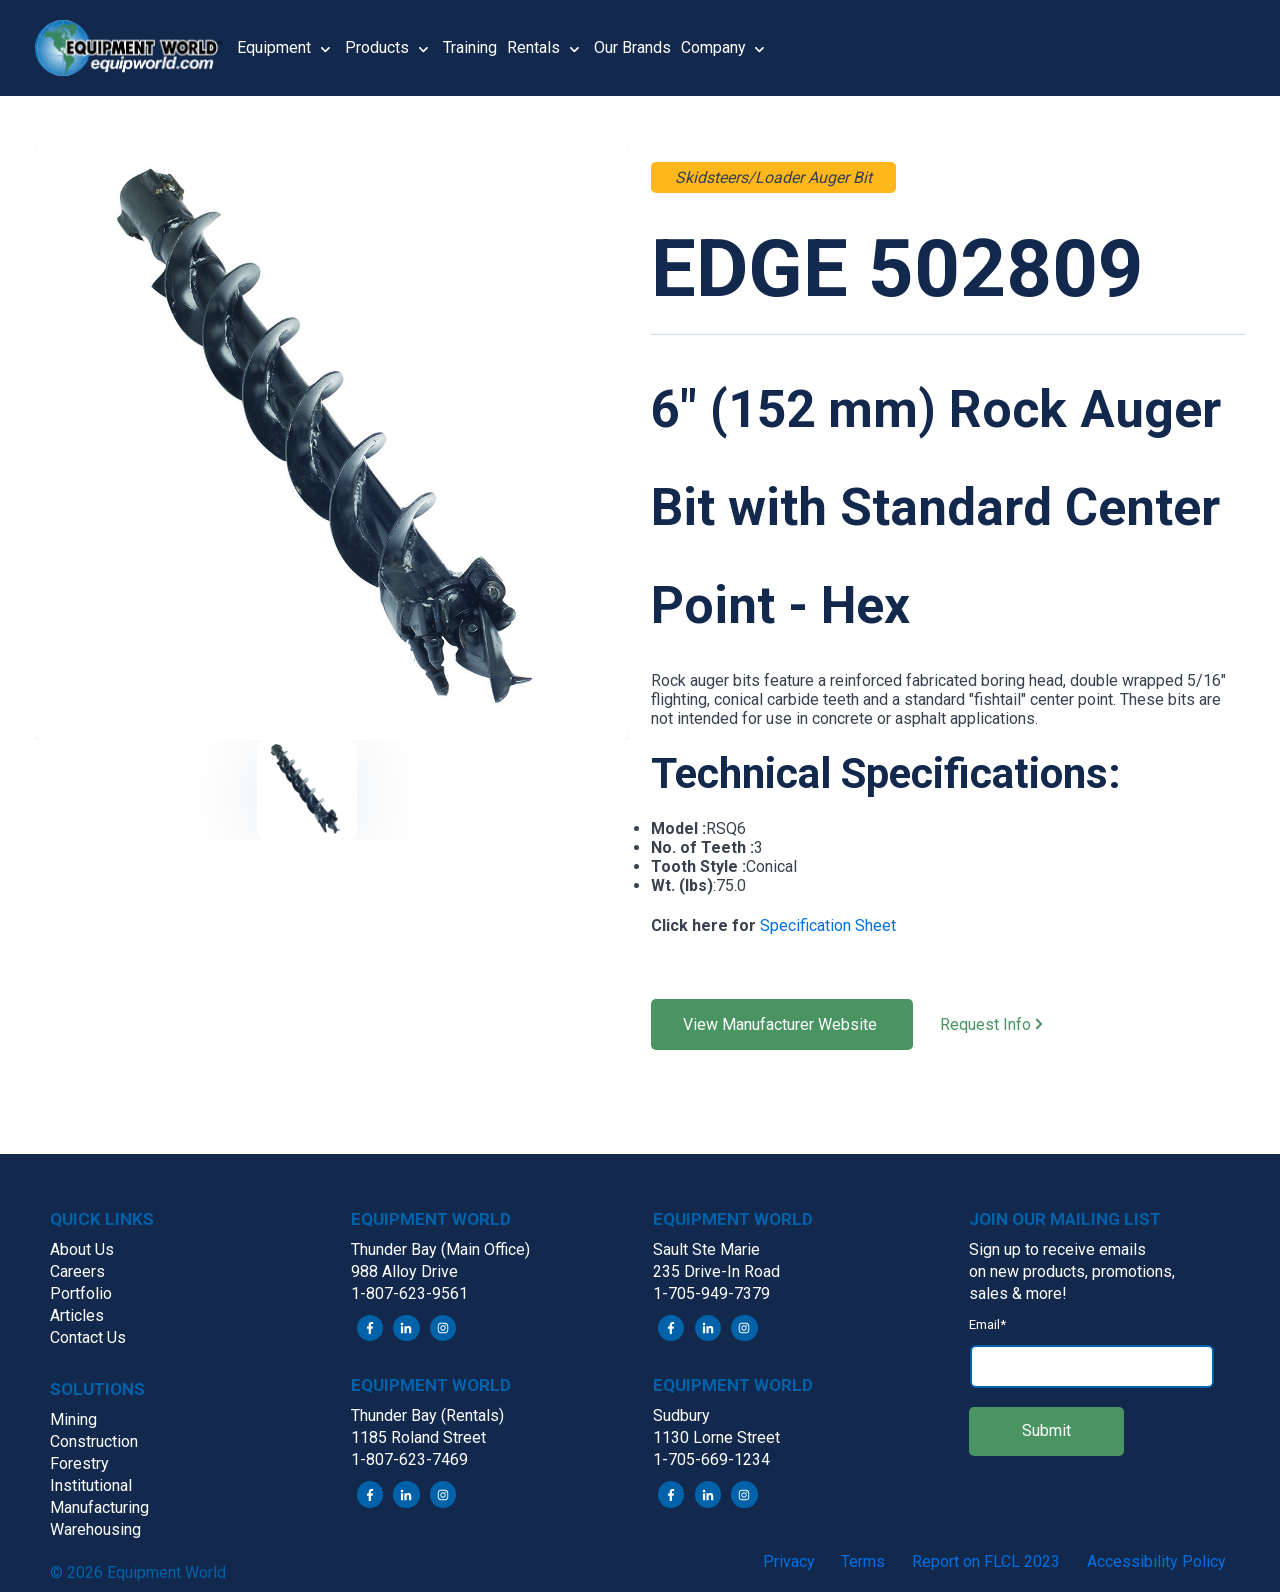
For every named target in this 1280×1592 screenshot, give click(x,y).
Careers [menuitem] (77, 1271)
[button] (136, 48)
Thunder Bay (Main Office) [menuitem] (440, 1249)
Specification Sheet (828, 925)
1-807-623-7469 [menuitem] (409, 1460)
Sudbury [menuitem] (681, 1416)
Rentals (533, 47)
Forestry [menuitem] (79, 1463)
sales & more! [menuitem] (1018, 1293)
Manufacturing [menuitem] (99, 1507)
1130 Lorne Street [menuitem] (716, 1438)
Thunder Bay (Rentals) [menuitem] (427, 1416)
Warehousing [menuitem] (95, 1529)
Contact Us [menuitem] (88, 1337)
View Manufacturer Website (782, 1024)
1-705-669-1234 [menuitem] (711, 1460)
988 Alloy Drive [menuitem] (404, 1271)
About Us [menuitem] (82, 1249)
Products (377, 47)
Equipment (274, 47)
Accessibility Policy (1156, 1561)
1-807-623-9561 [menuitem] (409, 1293)
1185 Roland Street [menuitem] (418, 1438)
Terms (863, 1561)
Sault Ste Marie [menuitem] (706, 1249)
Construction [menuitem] (94, 1441)
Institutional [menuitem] (91, 1485)
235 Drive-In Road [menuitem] (716, 1271)
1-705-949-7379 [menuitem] (711, 1293)
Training (470, 47)
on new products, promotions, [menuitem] (1072, 1271)
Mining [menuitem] (73, 1419)
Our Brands (632, 47)
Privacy (789, 1561)
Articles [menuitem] (77, 1315)
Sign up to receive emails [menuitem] (1057, 1249)
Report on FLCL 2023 (986, 1561)
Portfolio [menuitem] (81, 1293)
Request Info (1004, 1025)
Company (713, 47)
